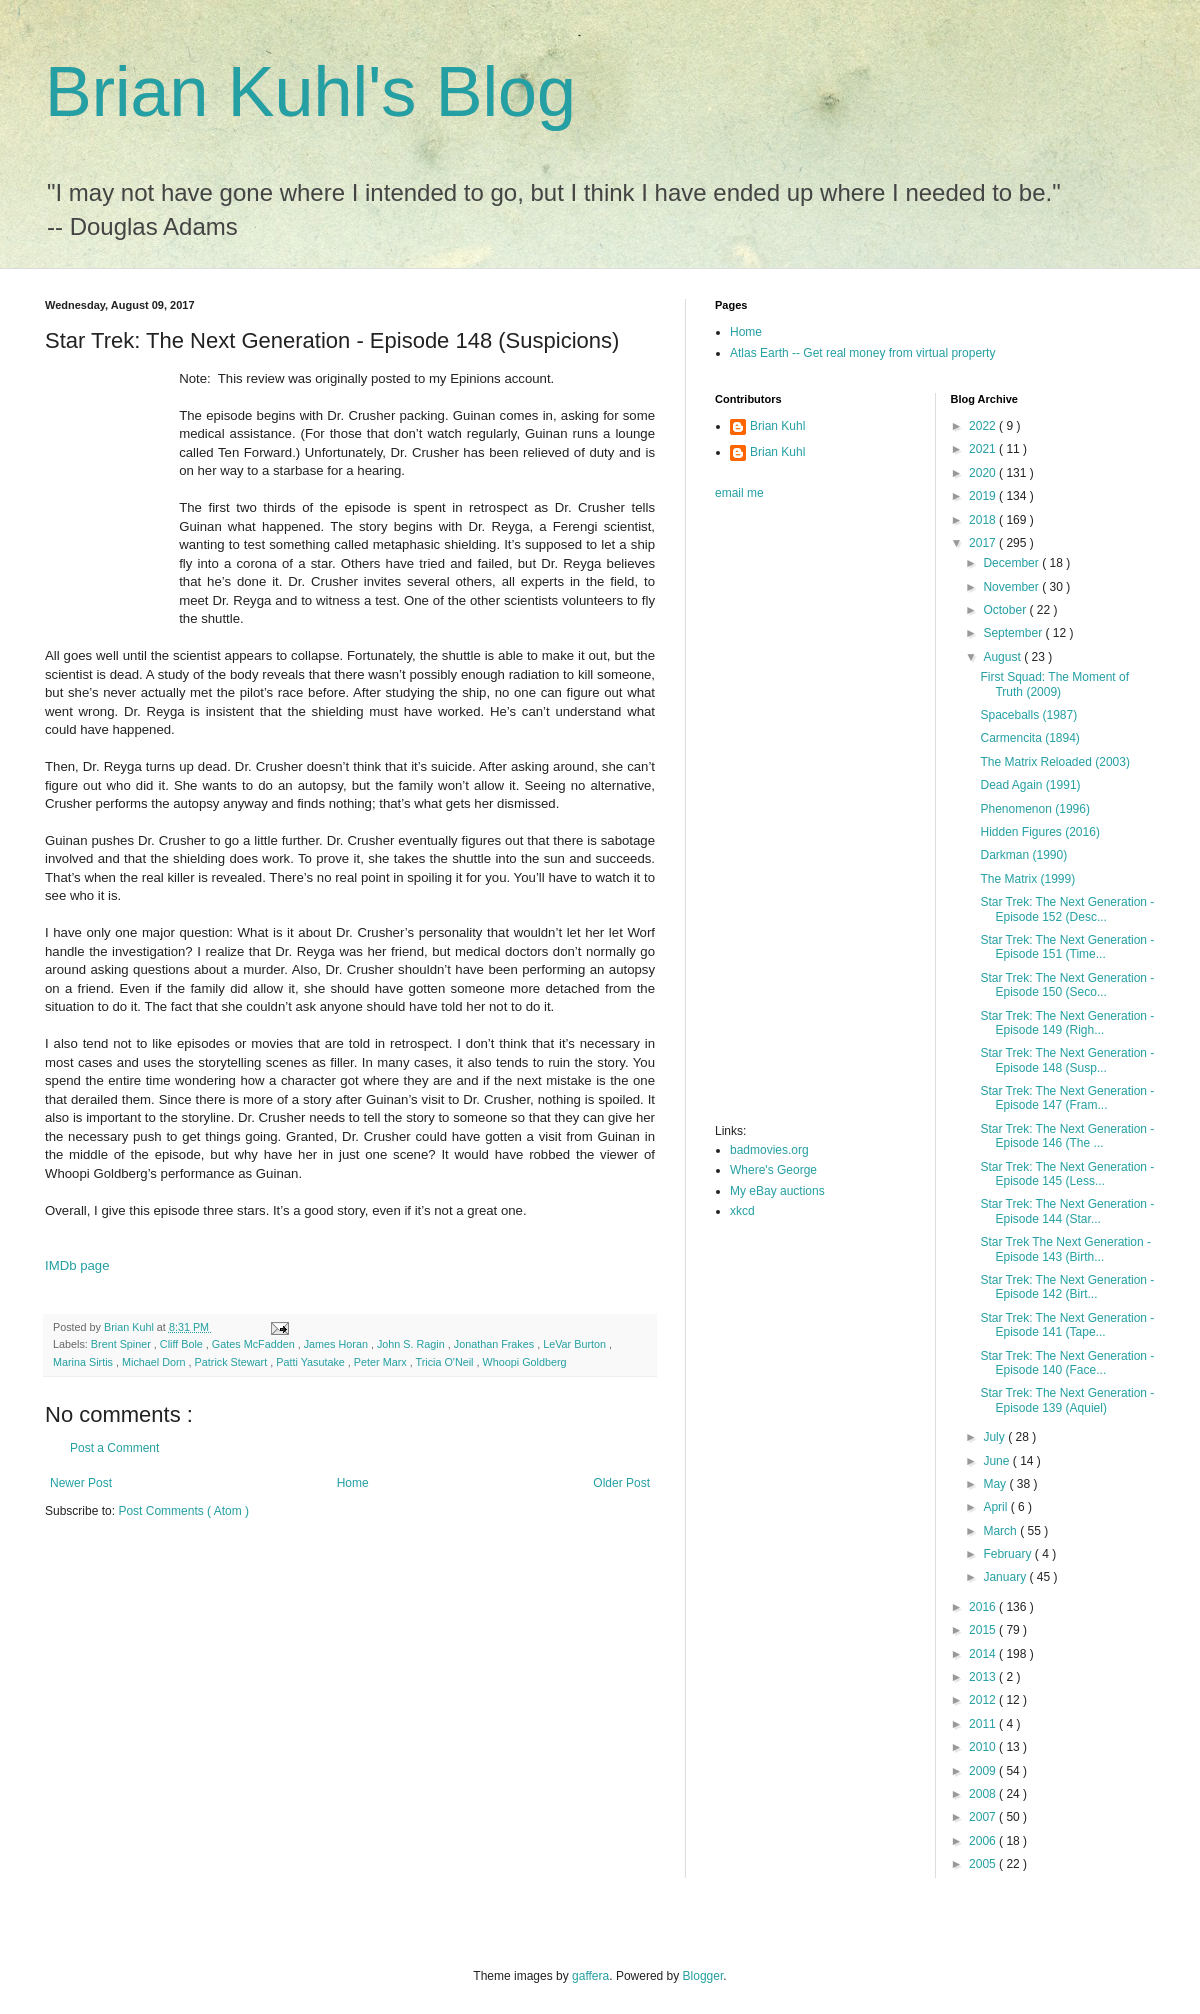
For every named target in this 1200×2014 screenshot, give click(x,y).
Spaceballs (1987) (1028, 715)
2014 (984, 1654)
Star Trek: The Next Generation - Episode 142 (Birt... (1067, 1287)
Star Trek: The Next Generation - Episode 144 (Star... (1067, 1211)
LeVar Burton (576, 1344)
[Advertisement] (795, 818)
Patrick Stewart (233, 1362)
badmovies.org (769, 1150)
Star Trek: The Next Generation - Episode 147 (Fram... (1067, 1098)
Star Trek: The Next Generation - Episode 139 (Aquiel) (1067, 1400)
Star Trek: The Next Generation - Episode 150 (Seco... (1067, 985)
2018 (984, 520)
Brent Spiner (122, 1344)
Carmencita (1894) (1029, 738)
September (1014, 633)
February (1008, 1554)
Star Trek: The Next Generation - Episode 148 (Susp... (1067, 1060)
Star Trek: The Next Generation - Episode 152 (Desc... (1067, 909)
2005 (984, 1864)
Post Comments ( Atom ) (183, 1511)
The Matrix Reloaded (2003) (1054, 762)
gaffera (590, 1976)
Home (353, 1483)
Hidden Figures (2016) (1039, 832)
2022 (984, 426)
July (995, 1437)
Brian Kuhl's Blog (310, 92)
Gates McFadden (255, 1344)
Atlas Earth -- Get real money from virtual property (862, 353)
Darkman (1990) (1023, 855)
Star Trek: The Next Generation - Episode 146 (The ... (1067, 1136)
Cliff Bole (183, 1344)
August (1003, 657)
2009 (984, 1771)
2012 (984, 1700)
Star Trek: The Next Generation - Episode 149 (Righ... (1067, 1023)
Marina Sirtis (84, 1362)
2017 (984, 543)
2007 (984, 1817)
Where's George (773, 1170)
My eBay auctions (777, 1191)
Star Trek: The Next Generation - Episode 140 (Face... (1067, 1363)
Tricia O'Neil (445, 1362)
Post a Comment (114, 1448)
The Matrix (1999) (1027, 879)
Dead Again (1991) (1030, 785)
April (996, 1507)
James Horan (337, 1344)
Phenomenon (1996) (1034, 809)
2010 (984, 1747)
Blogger (703, 1976)
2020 (984, 473)
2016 (984, 1607)
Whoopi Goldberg (525, 1362)
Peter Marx (382, 1362)
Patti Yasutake (312, 1362)
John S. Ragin (412, 1344)
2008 (984, 1794)
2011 (984, 1724)
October (1006, 610)
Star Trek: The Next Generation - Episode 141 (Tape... (1067, 1325)
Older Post (621, 1483)
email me (739, 493)
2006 (984, 1841)
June (997, 1461)
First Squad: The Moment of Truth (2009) (1054, 684)
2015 (984, 1630)
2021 (984, 449)
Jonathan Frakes (495, 1344)
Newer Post (81, 1483)
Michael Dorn (155, 1362)
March (1001, 1531)
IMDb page (77, 1265)
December (1012, 563)
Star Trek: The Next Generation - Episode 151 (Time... (1067, 947)
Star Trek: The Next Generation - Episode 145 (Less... (1067, 1174)
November (1012, 587)
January (1006, 1577)
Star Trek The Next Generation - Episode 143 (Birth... (1065, 1249)
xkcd (742, 1211)
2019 (984, 496)
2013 (984, 1677)
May (996, 1484)
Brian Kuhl (777, 426)
